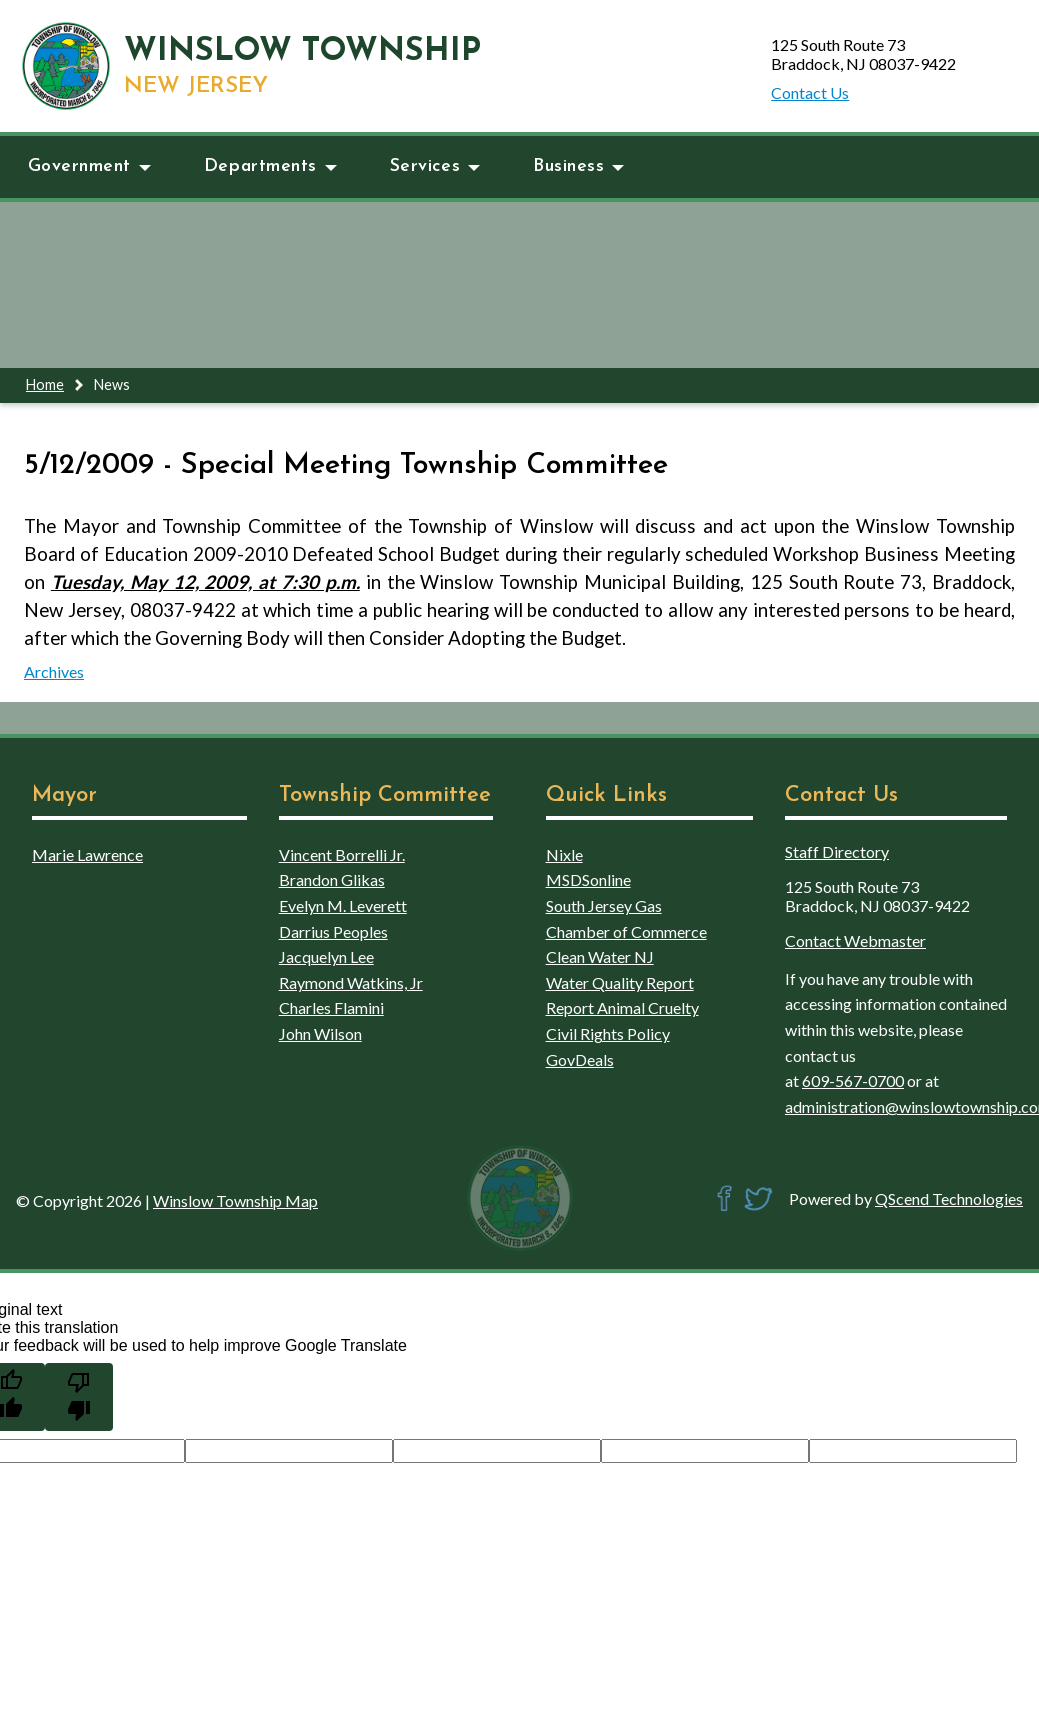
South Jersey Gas (604, 905)
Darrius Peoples (333, 931)
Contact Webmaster (855, 940)
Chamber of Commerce (626, 931)
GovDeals (580, 1059)
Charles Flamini (331, 1007)
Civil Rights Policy (608, 1033)
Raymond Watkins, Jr (351, 982)
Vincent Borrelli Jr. (342, 854)
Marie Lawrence (87, 854)
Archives (54, 671)
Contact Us (810, 92)
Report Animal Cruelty (622, 1007)
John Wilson (320, 1033)
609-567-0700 (853, 1080)
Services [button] (435, 166)
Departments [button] (270, 166)
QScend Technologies (949, 1198)
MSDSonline (588, 879)
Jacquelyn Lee (326, 956)
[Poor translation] (79, 1397)
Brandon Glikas (332, 879)
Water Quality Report (620, 982)
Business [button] (578, 166)
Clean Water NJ (600, 956)
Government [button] (89, 166)
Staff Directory (837, 851)
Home (45, 384)
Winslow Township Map (235, 1200)
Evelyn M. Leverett (343, 905)
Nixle (564, 854)
